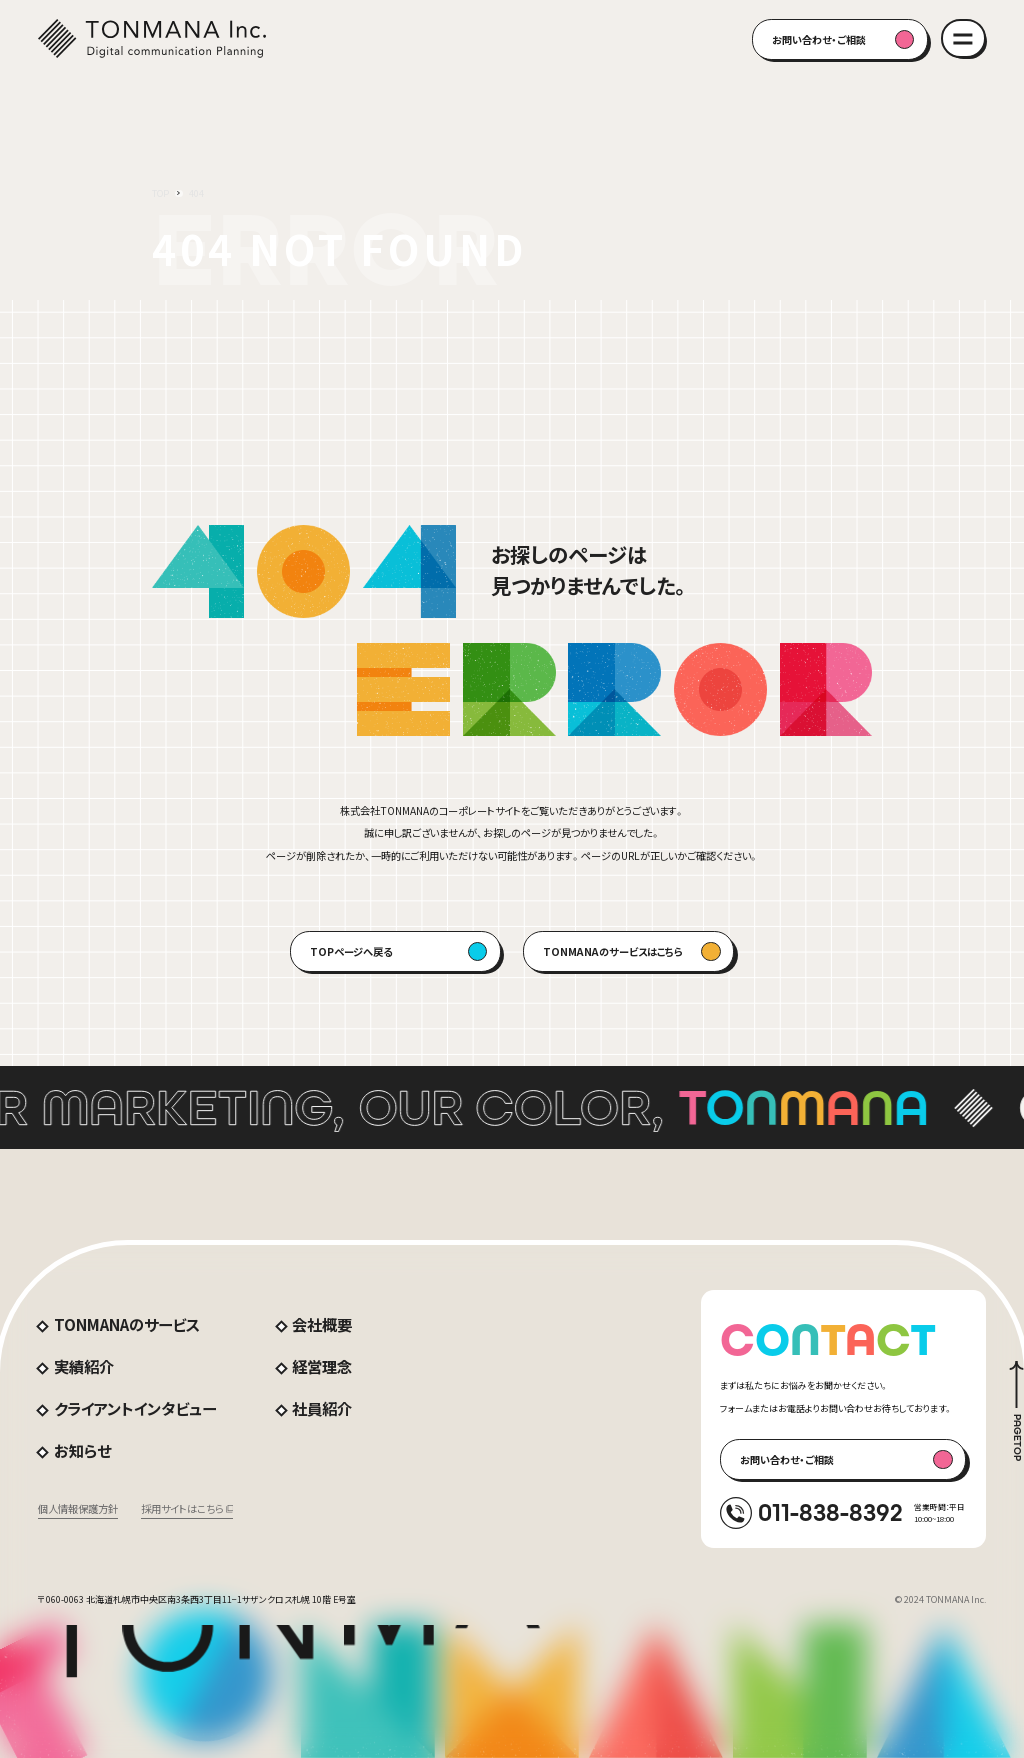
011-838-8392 (830, 1512)
